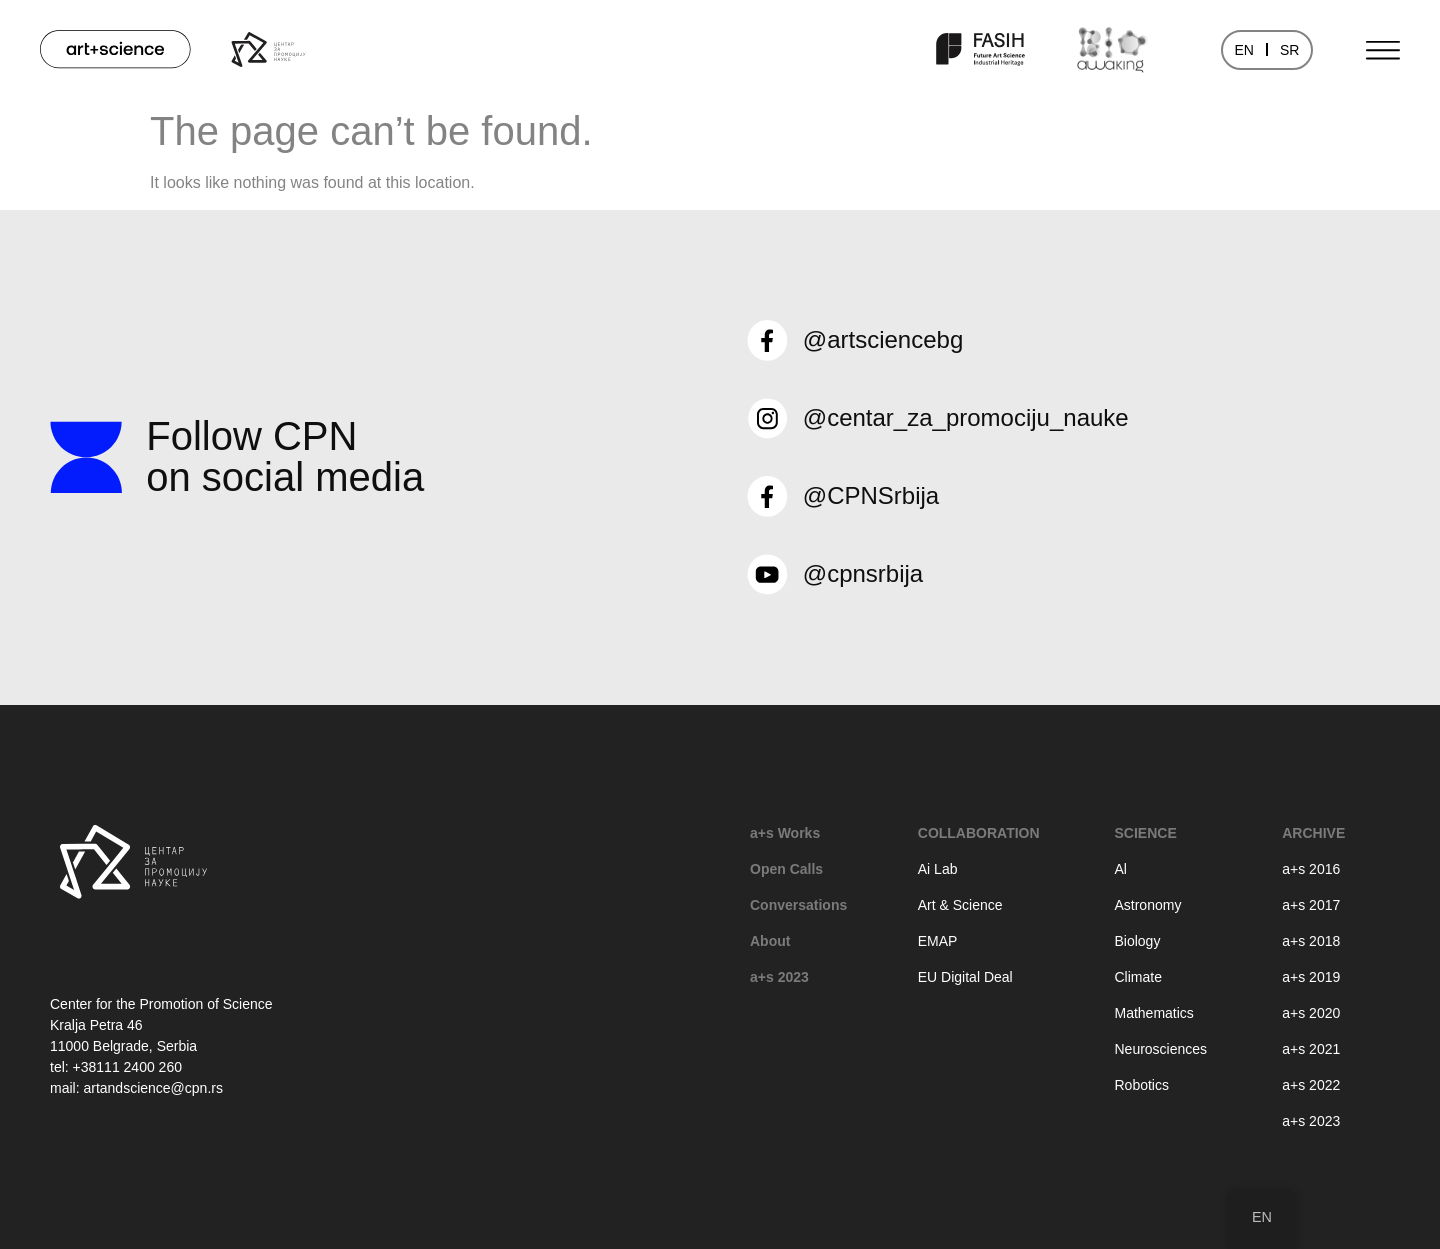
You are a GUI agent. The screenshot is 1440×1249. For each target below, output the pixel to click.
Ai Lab (938, 869)
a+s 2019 (1311, 977)
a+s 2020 (1311, 1013)
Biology (1137, 941)
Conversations (798, 905)
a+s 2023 (779, 977)
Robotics (1141, 1085)
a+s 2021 (1311, 1049)
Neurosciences (1160, 1049)
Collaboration (979, 833)
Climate (1137, 977)
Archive (1313, 833)
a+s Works (785, 833)
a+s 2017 (1311, 905)
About (770, 941)
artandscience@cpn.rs (153, 1088)
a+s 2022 (1311, 1085)
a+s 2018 (1311, 941)
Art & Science (960, 905)
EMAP (938, 941)
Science (1145, 833)
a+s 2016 (1311, 869)
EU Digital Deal (965, 977)
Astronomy (1147, 905)
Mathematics (1153, 1013)
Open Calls (786, 869)
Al (1120, 869)
